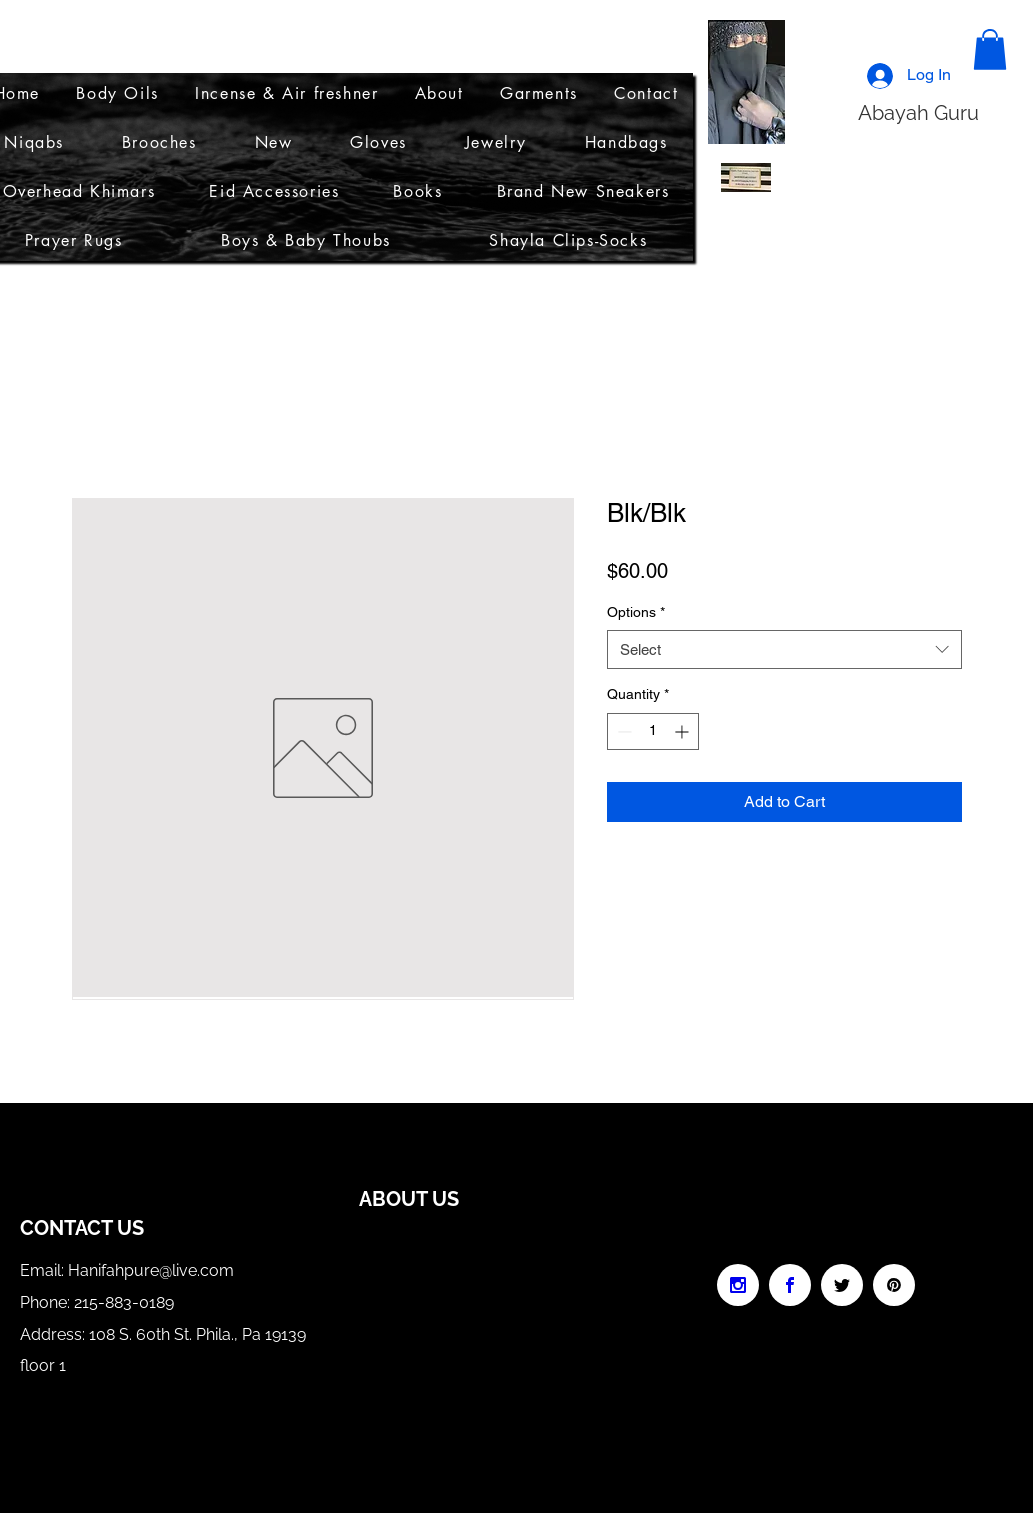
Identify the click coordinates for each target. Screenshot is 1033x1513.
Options (636, 612)
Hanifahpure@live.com (151, 1270)
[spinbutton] (653, 731)
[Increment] (683, 731)
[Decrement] (622, 731)
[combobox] (784, 649)
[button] (990, 49)
